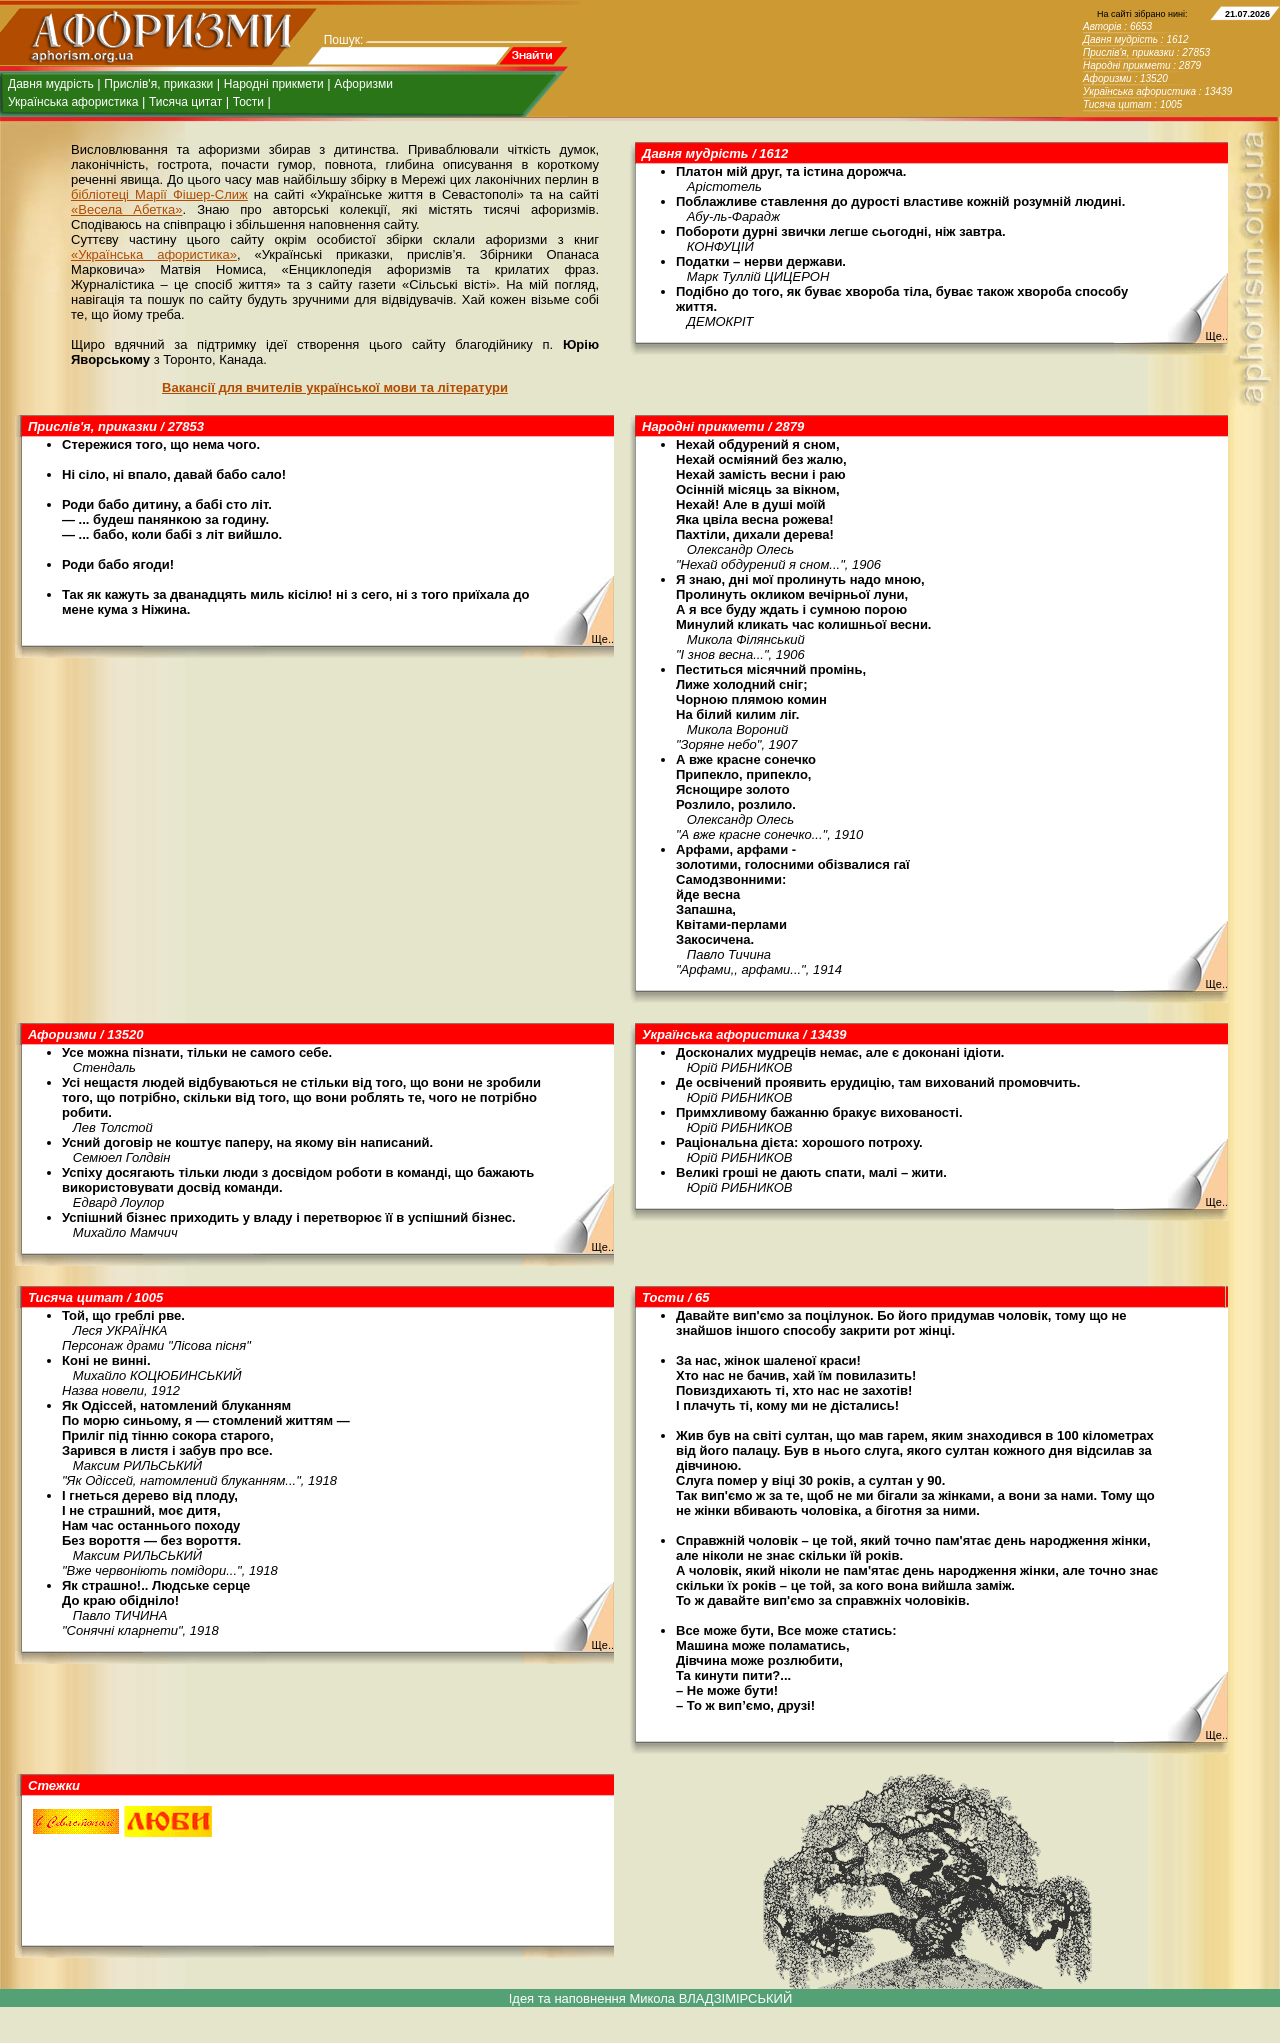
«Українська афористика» (154, 254)
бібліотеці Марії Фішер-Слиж (159, 194)
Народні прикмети (274, 84)
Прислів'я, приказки (158, 84)
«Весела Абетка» (126, 209)
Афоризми (363, 84)
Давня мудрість (51, 84)
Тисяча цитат (185, 102)
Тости (248, 102)
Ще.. (1216, 336)
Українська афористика (73, 102)
